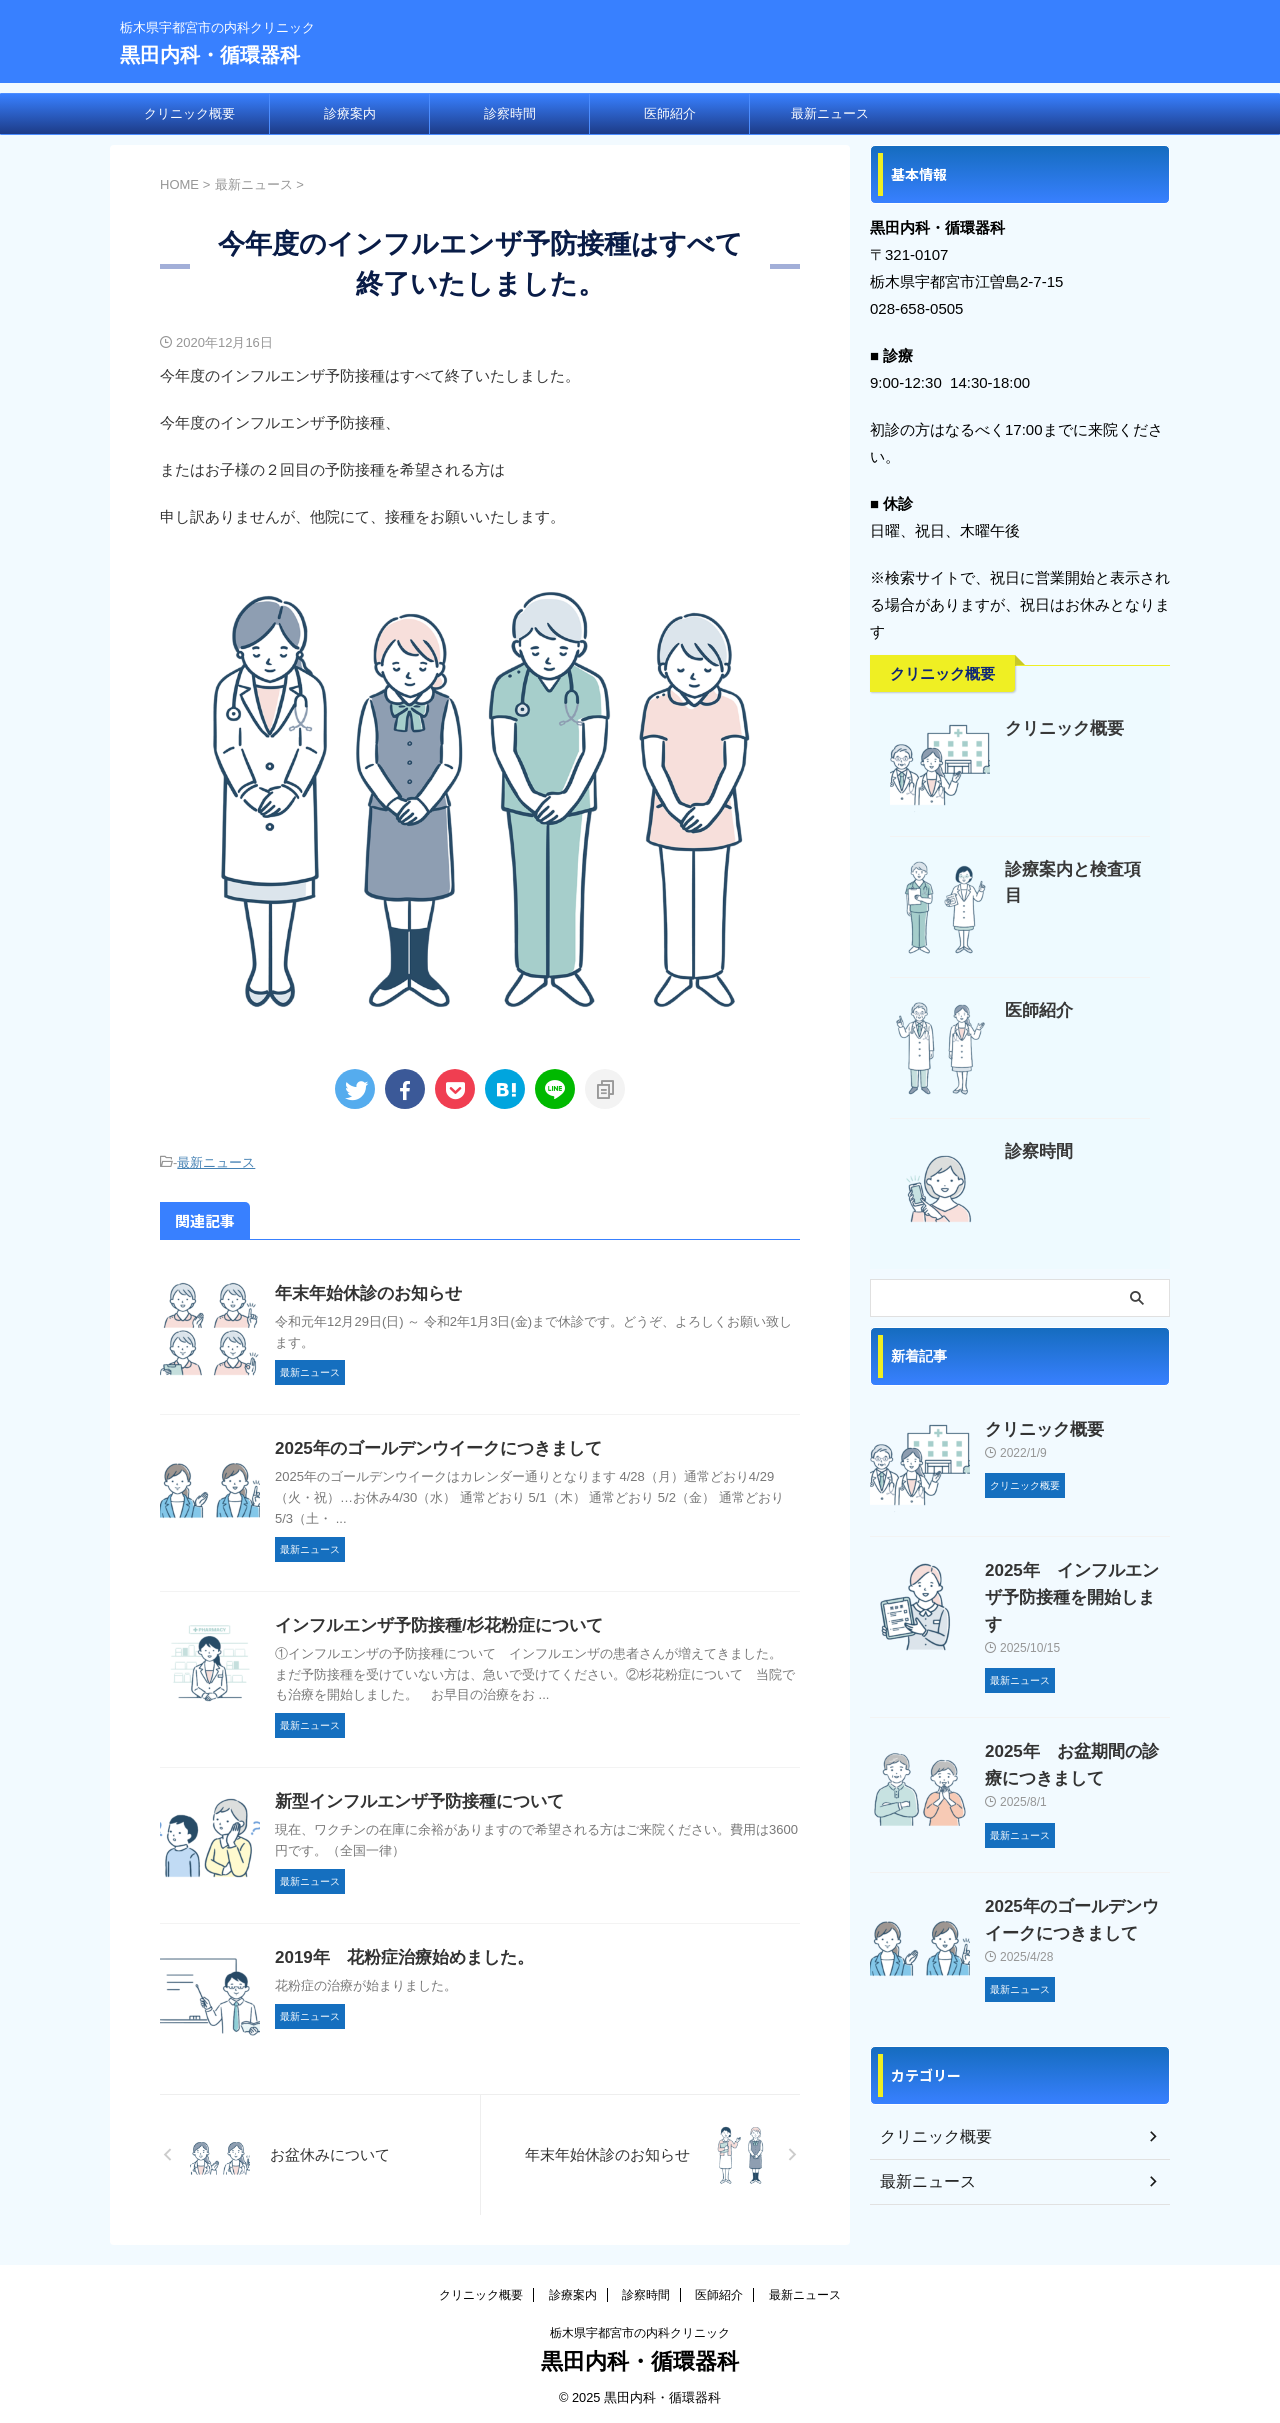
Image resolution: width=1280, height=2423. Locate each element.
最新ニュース (830, 113)
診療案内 (350, 113)
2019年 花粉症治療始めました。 (397, 1954)
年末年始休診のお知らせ (363, 1290)
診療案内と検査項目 (1072, 869)
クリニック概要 (189, 113)
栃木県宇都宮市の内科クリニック (640, 2330)
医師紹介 (670, 113)
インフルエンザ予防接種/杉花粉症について (429, 1622)
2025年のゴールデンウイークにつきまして (429, 1445)
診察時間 (510, 113)
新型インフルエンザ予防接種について (411, 1798)
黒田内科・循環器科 (210, 55)
